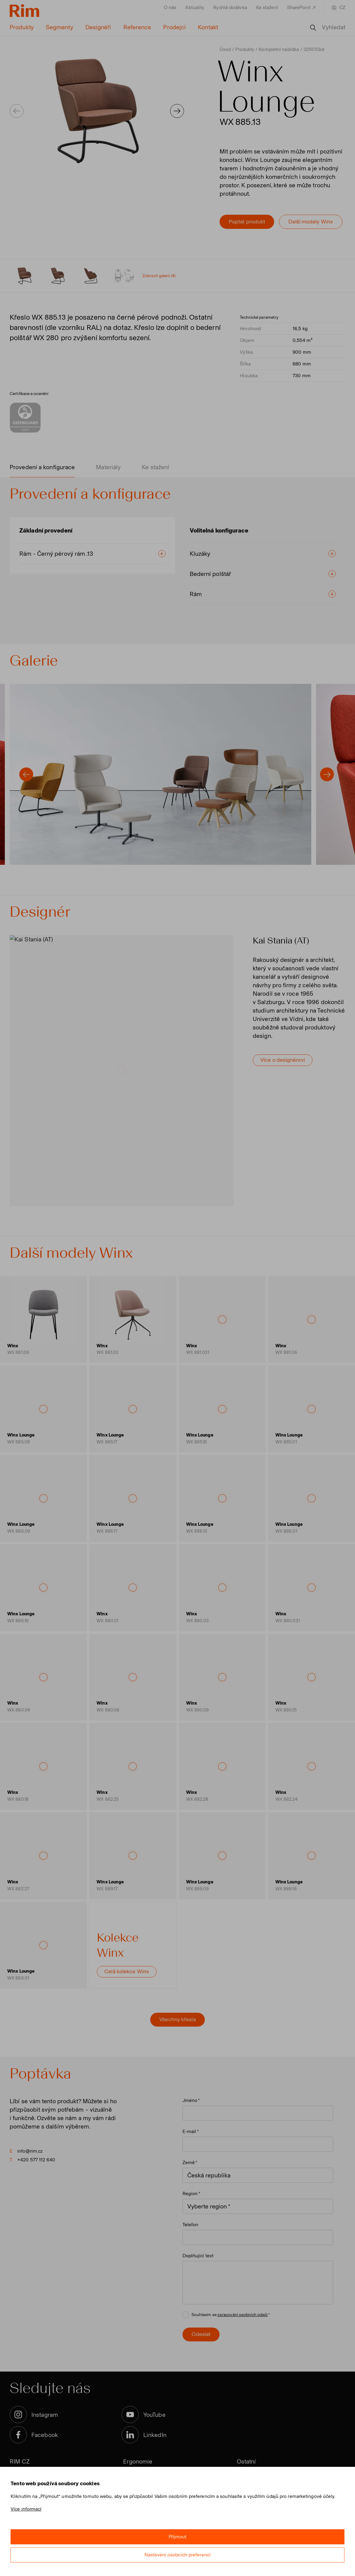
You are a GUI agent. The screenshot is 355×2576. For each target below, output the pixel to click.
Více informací (26, 2509)
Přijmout (178, 2537)
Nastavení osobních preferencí (177, 2555)
